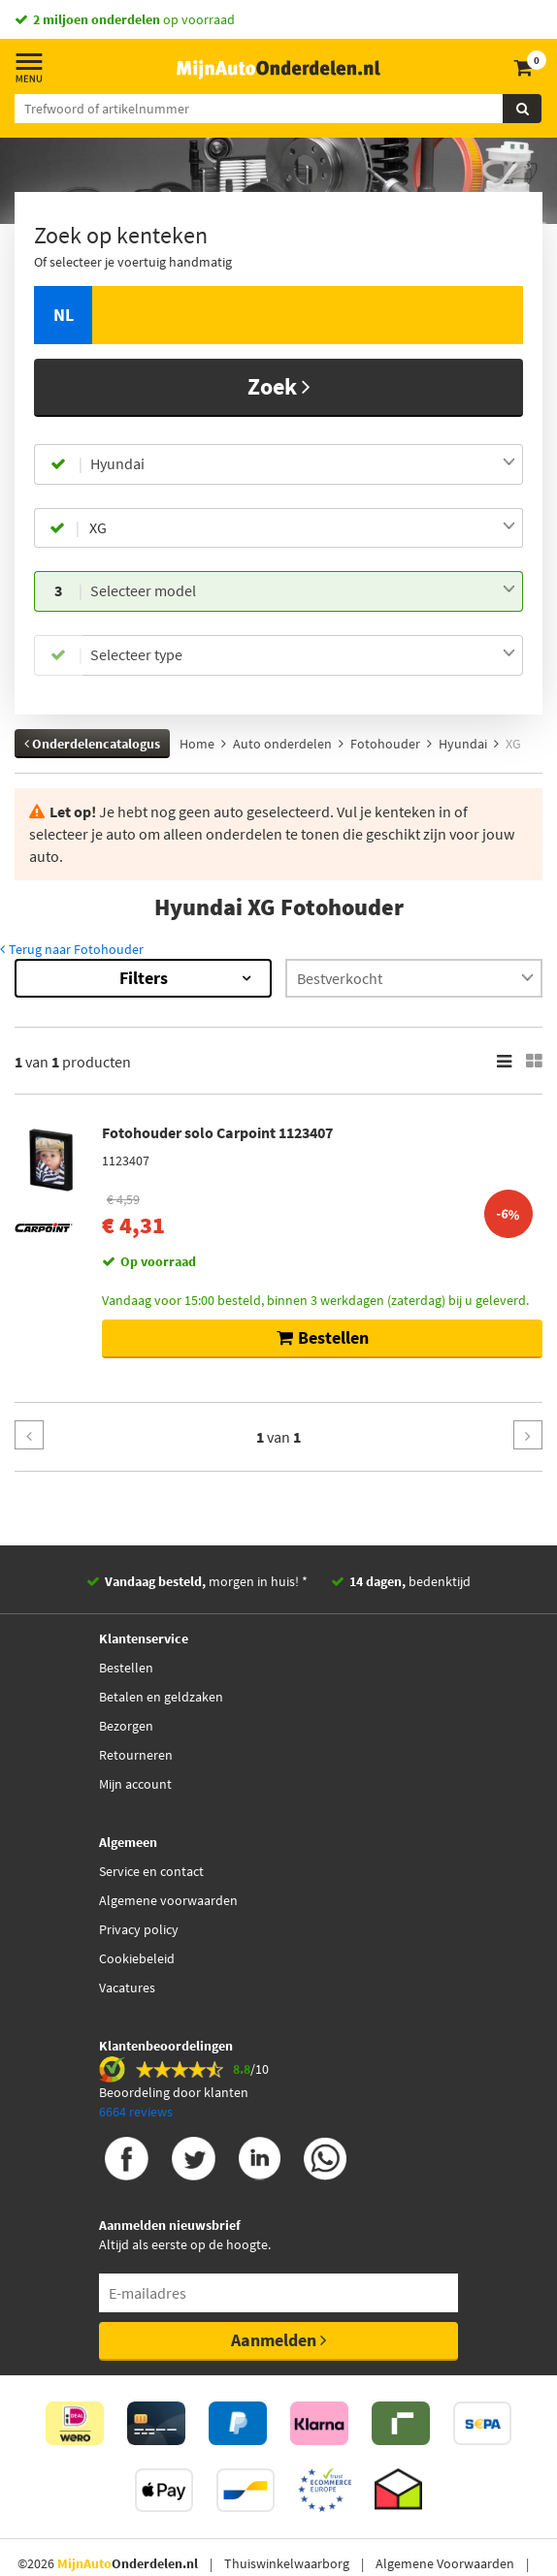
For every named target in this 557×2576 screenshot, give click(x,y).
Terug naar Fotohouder (72, 949)
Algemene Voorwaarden (445, 2563)
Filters (143, 978)
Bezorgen (126, 1725)
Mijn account (135, 1784)
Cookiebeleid (137, 1958)
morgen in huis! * (206, 1581)
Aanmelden (278, 2340)
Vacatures (127, 1987)
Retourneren (136, 1755)
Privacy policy (139, 1929)
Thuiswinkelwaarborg (286, 2563)
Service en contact (151, 1871)
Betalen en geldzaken (161, 1696)
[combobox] (302, 464)
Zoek (279, 386)
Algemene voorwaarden (168, 1900)
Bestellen (126, 1667)
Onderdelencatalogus (92, 743)
